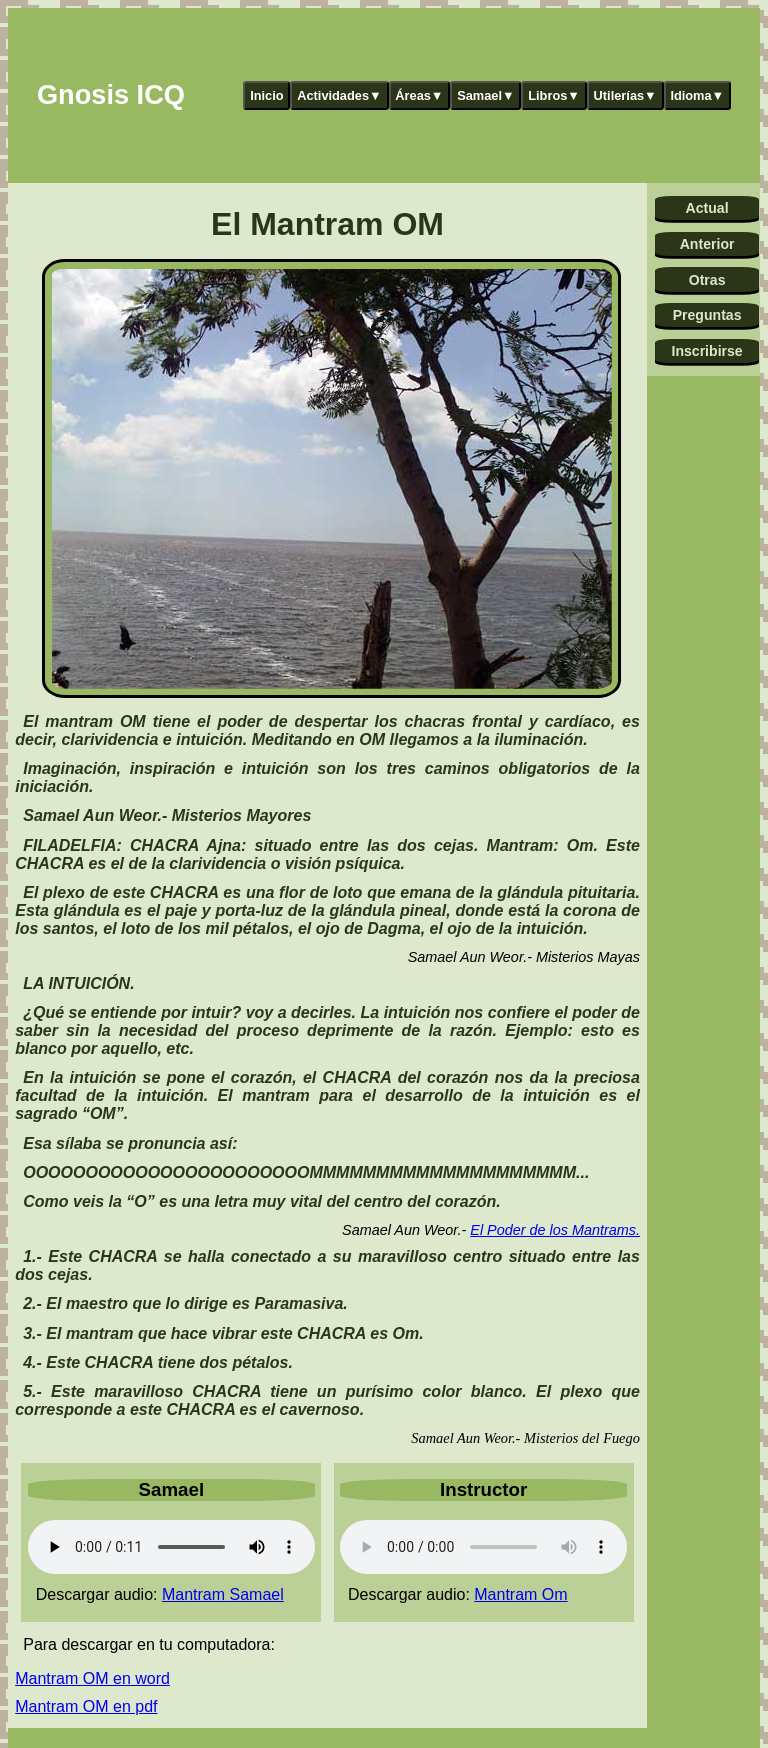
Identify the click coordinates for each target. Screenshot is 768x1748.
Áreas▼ (419, 95)
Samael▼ (486, 95)
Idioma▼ (697, 95)
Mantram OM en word (92, 1678)
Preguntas (707, 315)
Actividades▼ (339, 95)
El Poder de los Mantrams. (555, 1230)
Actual (707, 208)
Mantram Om (520, 1594)
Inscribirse (706, 351)
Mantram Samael (223, 1594)
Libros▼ (554, 95)
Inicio (266, 95)
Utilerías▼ (625, 95)
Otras (707, 280)
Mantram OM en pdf (86, 1706)
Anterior (707, 244)
